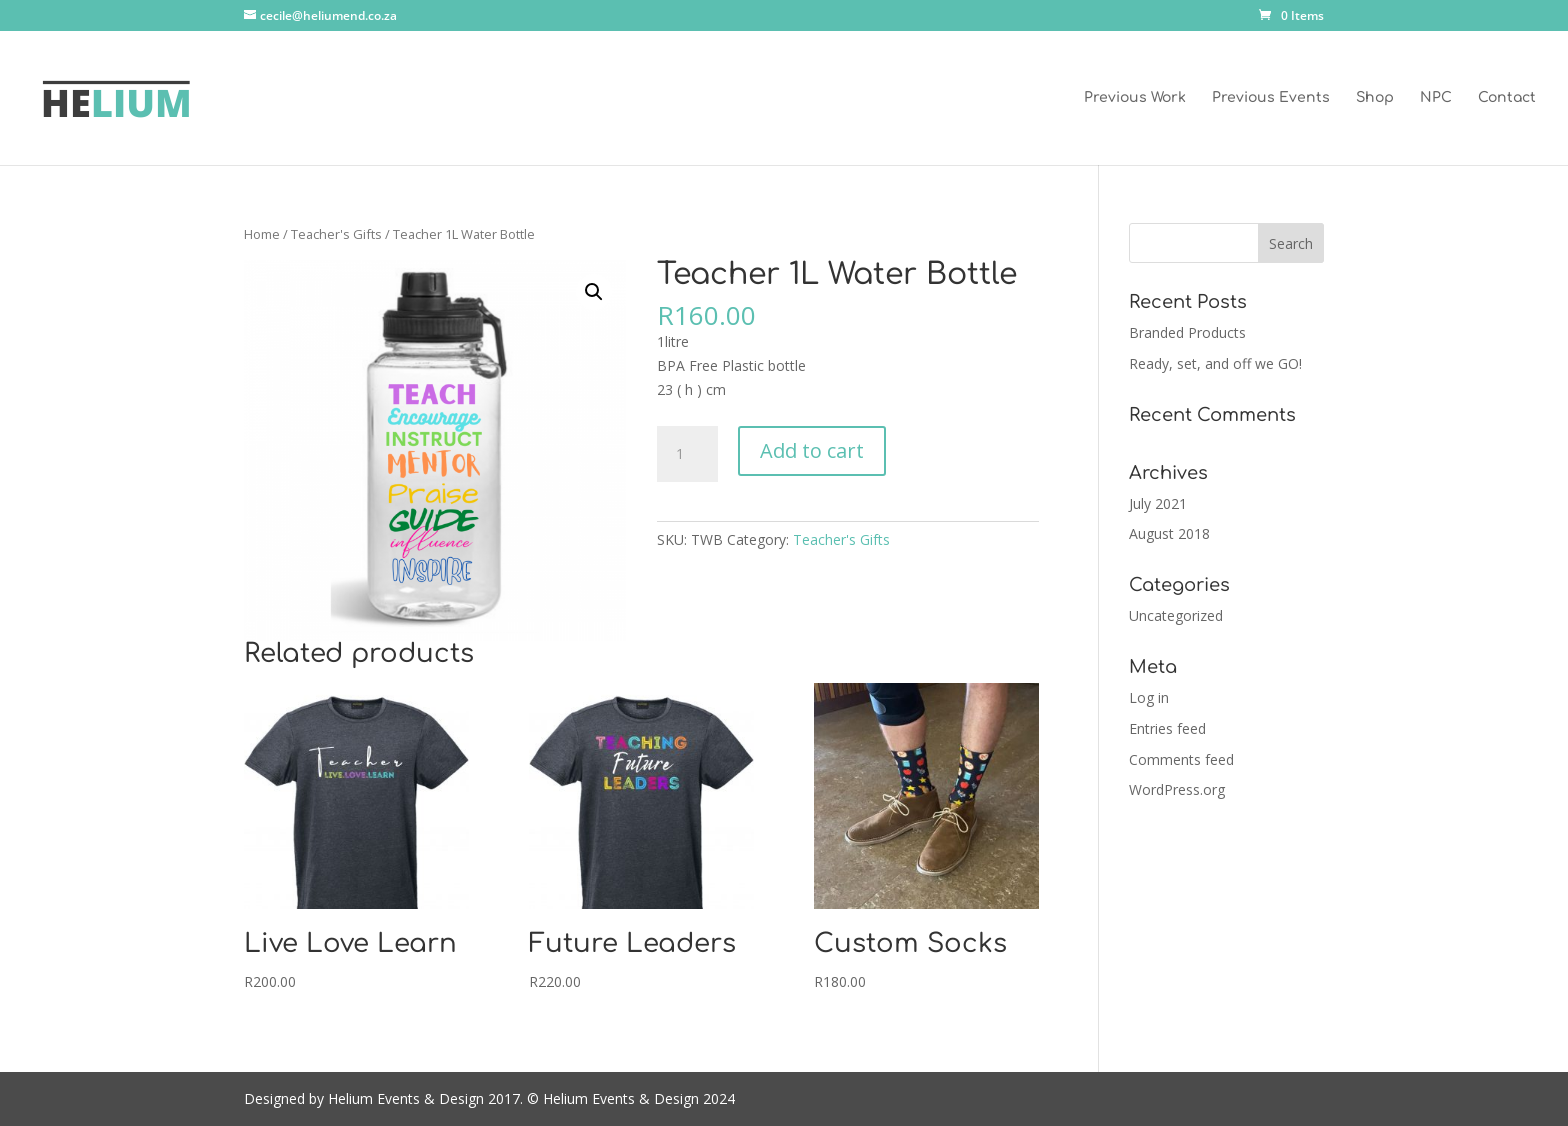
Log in (1149, 697)
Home (262, 234)
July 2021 (1158, 503)
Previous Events (1271, 98)
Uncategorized (1176, 615)
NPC (1436, 98)
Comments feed (1181, 759)
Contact (1507, 98)
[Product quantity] (687, 454)
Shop (1375, 98)
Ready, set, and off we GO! (1215, 363)
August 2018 (1169, 533)
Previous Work (1135, 98)
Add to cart (812, 450)
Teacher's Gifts (336, 234)
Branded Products (1187, 332)
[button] (594, 292)
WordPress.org (1177, 789)
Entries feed (1167, 728)
